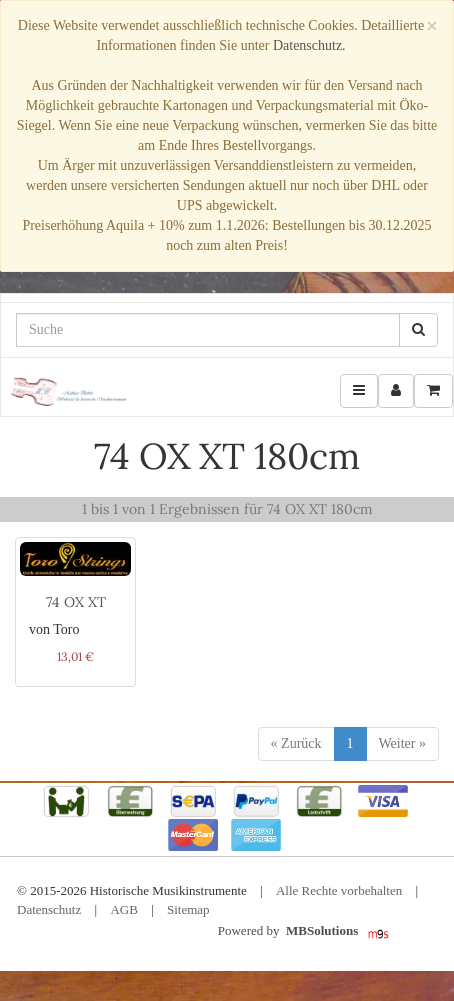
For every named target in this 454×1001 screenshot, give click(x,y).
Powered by (293, 931)
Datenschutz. (309, 45)
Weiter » (402, 743)
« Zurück (296, 743)
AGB (123, 909)
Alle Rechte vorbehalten (339, 890)
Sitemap (188, 909)
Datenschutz (49, 909)
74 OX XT (76, 602)
